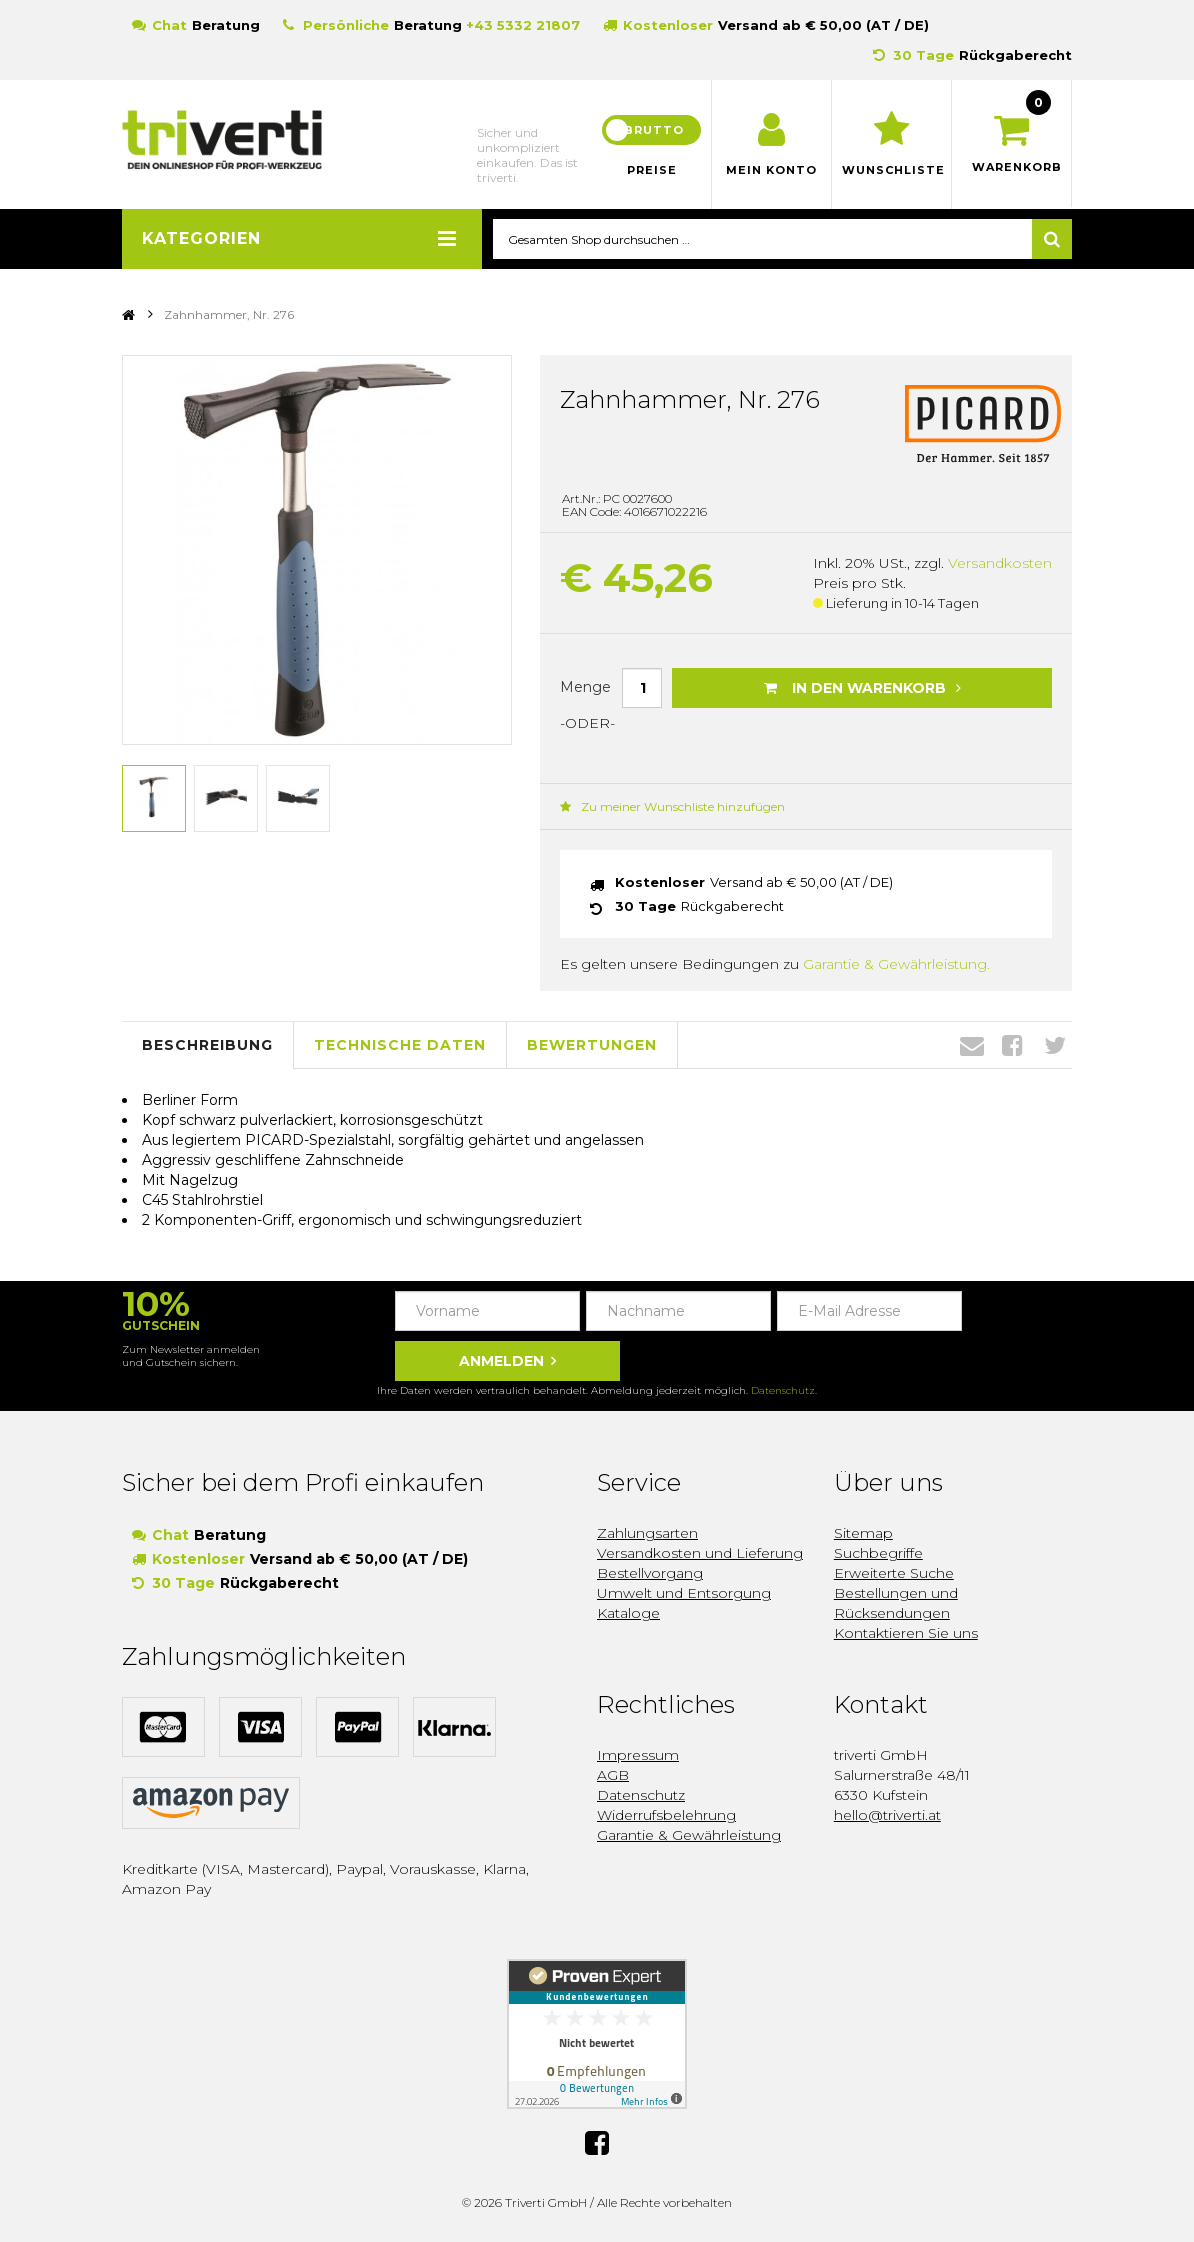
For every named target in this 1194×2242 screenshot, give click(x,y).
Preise (652, 170)
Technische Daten (400, 1046)
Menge (585, 688)
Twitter (1055, 1046)
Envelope (972, 1046)
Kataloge (628, 1614)
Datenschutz (783, 1391)
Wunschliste (891, 170)
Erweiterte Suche (894, 1574)
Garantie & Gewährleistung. (896, 965)
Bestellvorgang (650, 1574)
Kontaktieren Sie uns (906, 1634)
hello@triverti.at (887, 1816)
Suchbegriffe (878, 1554)
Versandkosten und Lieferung (700, 1554)
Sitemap (863, 1534)
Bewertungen (592, 1046)
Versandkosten (1000, 564)
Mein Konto (771, 170)
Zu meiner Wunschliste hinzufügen (672, 807)
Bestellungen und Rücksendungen (896, 1604)
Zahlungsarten (647, 1534)
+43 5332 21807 (523, 25)
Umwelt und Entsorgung (684, 1594)
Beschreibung (207, 1046)
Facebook (1012, 1046)
